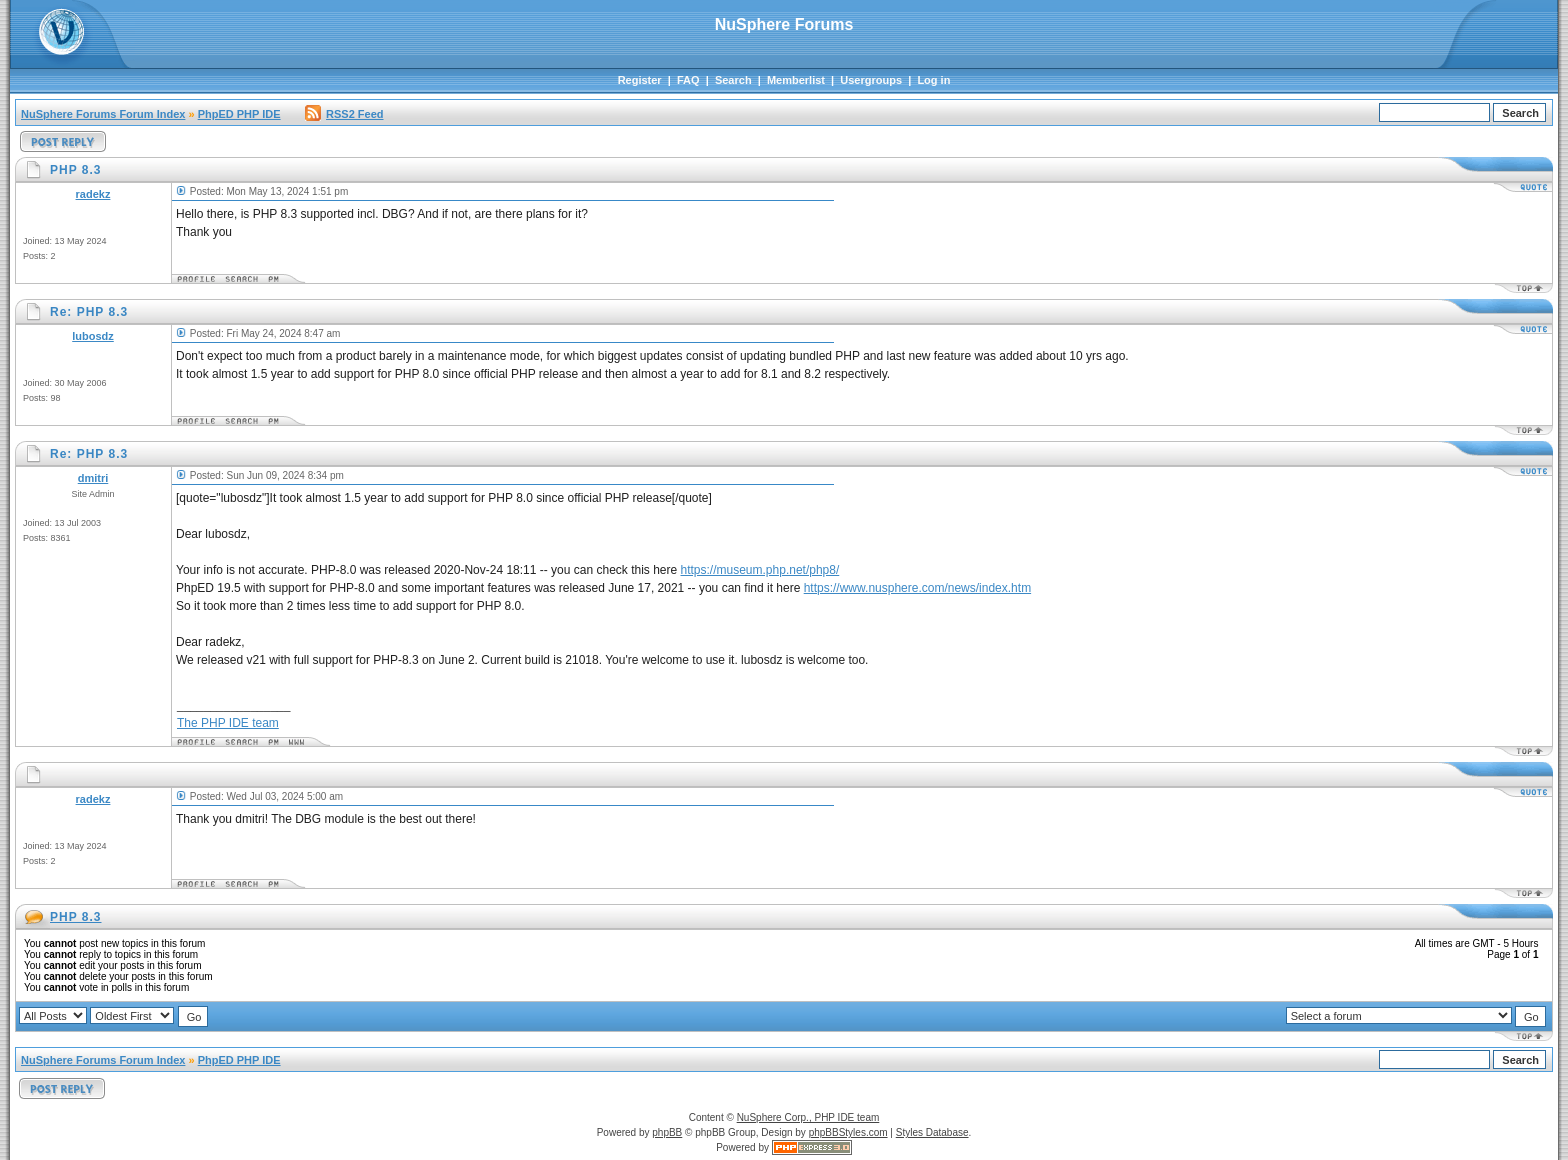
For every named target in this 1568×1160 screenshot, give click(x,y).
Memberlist (796, 80)
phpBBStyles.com (848, 1132)
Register (640, 80)
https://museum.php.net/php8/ (760, 570)
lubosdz (93, 336)
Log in (933, 80)
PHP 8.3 (75, 917)
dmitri (93, 478)
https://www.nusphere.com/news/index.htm (917, 588)
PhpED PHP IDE (239, 114)
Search (733, 80)
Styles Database (932, 1132)
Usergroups (871, 80)
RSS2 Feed (344, 114)
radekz (93, 194)
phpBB (667, 1132)
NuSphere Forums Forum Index (103, 114)
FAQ (688, 80)
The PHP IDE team (228, 723)
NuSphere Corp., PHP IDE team (808, 1117)
